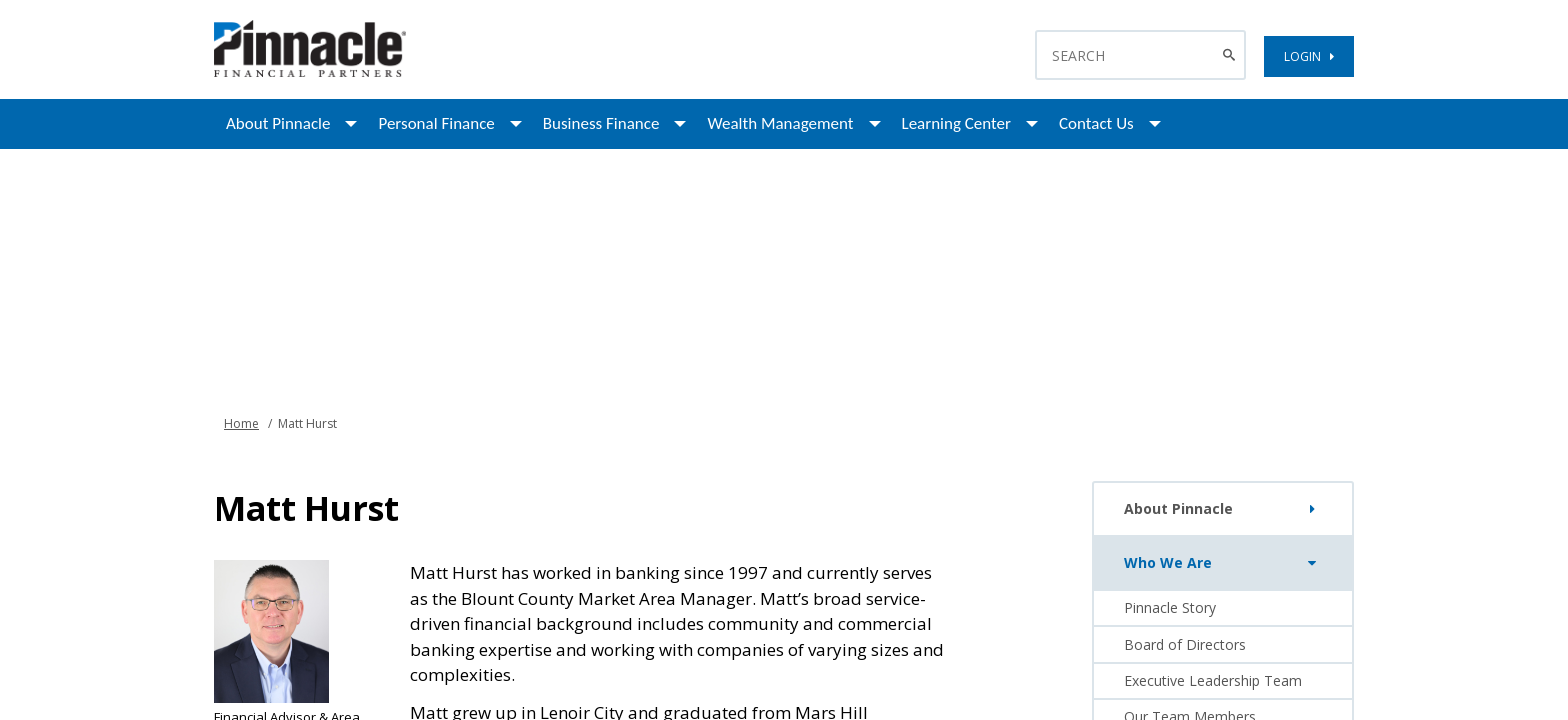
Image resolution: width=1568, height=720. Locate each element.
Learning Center (956, 123)
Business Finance (601, 123)
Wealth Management (780, 123)
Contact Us (1096, 123)
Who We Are (1224, 563)
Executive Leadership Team (1213, 680)
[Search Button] (1231, 55)
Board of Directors (1185, 644)
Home (241, 423)
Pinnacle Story (1170, 607)
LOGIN (1309, 56)
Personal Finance (436, 123)
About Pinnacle (278, 123)
